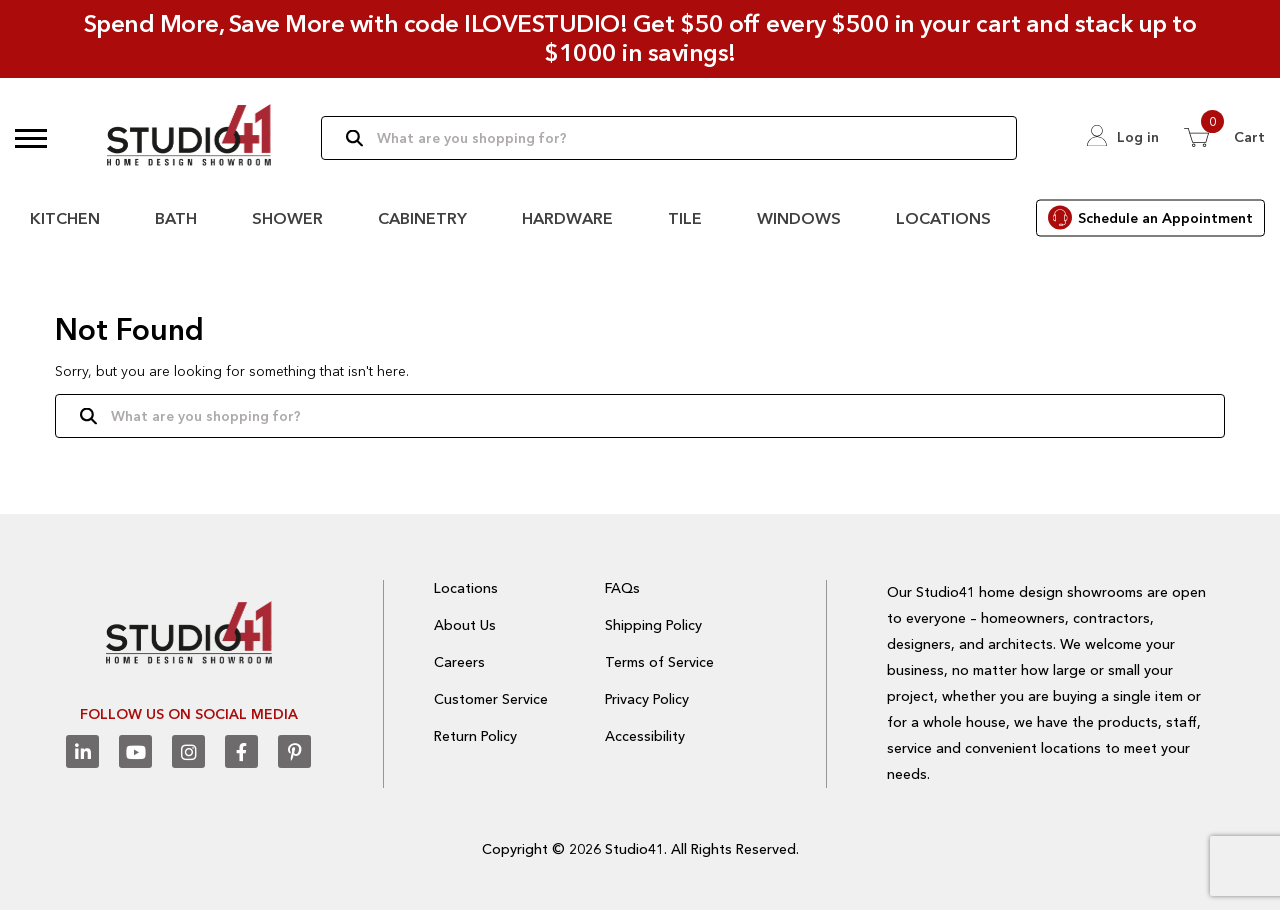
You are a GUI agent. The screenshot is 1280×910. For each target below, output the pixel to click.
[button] (31, 138)
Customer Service (491, 699)
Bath (176, 218)
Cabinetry (422, 218)
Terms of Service (659, 662)
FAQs (622, 588)
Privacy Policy (647, 699)
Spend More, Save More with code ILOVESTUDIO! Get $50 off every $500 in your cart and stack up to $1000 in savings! (640, 38)
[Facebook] (241, 751)
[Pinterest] (294, 751)
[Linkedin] (82, 751)
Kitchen (65, 218)
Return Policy (475, 736)
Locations (943, 218)
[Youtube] (135, 751)
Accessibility (645, 736)
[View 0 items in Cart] (1224, 137)
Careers (459, 662)
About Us (465, 625)
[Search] (669, 138)
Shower (287, 218)
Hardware (567, 218)
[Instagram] (188, 751)
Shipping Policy (653, 625)
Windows (799, 218)
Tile (685, 218)
